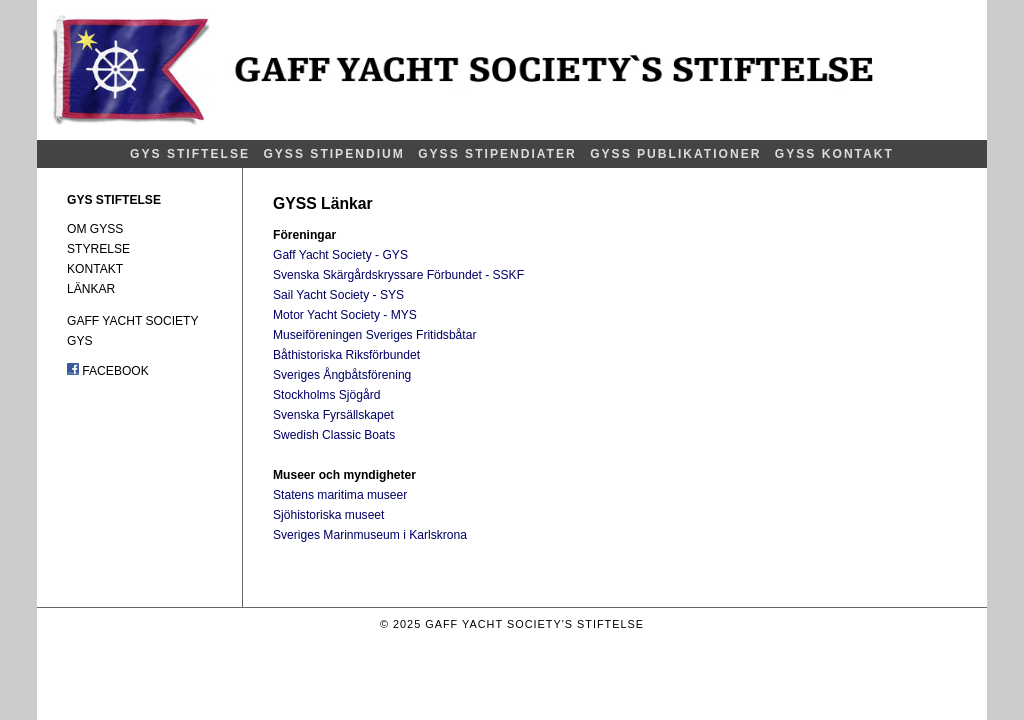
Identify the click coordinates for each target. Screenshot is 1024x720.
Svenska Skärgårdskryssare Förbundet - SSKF (398, 275)
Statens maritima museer (340, 495)
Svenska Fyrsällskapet (333, 415)
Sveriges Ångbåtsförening (342, 375)
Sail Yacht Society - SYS (338, 295)
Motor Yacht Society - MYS (345, 315)
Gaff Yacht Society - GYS (340, 255)
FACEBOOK (108, 371)
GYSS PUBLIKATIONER (675, 154)
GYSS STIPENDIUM (333, 154)
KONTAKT (95, 269)
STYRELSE (98, 249)
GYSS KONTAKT (834, 154)
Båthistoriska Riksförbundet (346, 355)
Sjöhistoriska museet (328, 515)
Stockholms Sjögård (326, 395)
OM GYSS (95, 229)
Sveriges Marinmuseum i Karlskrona (370, 535)
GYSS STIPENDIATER (497, 154)
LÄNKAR (91, 289)
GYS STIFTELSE (190, 154)
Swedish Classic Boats (334, 435)
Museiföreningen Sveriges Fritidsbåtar (374, 335)
